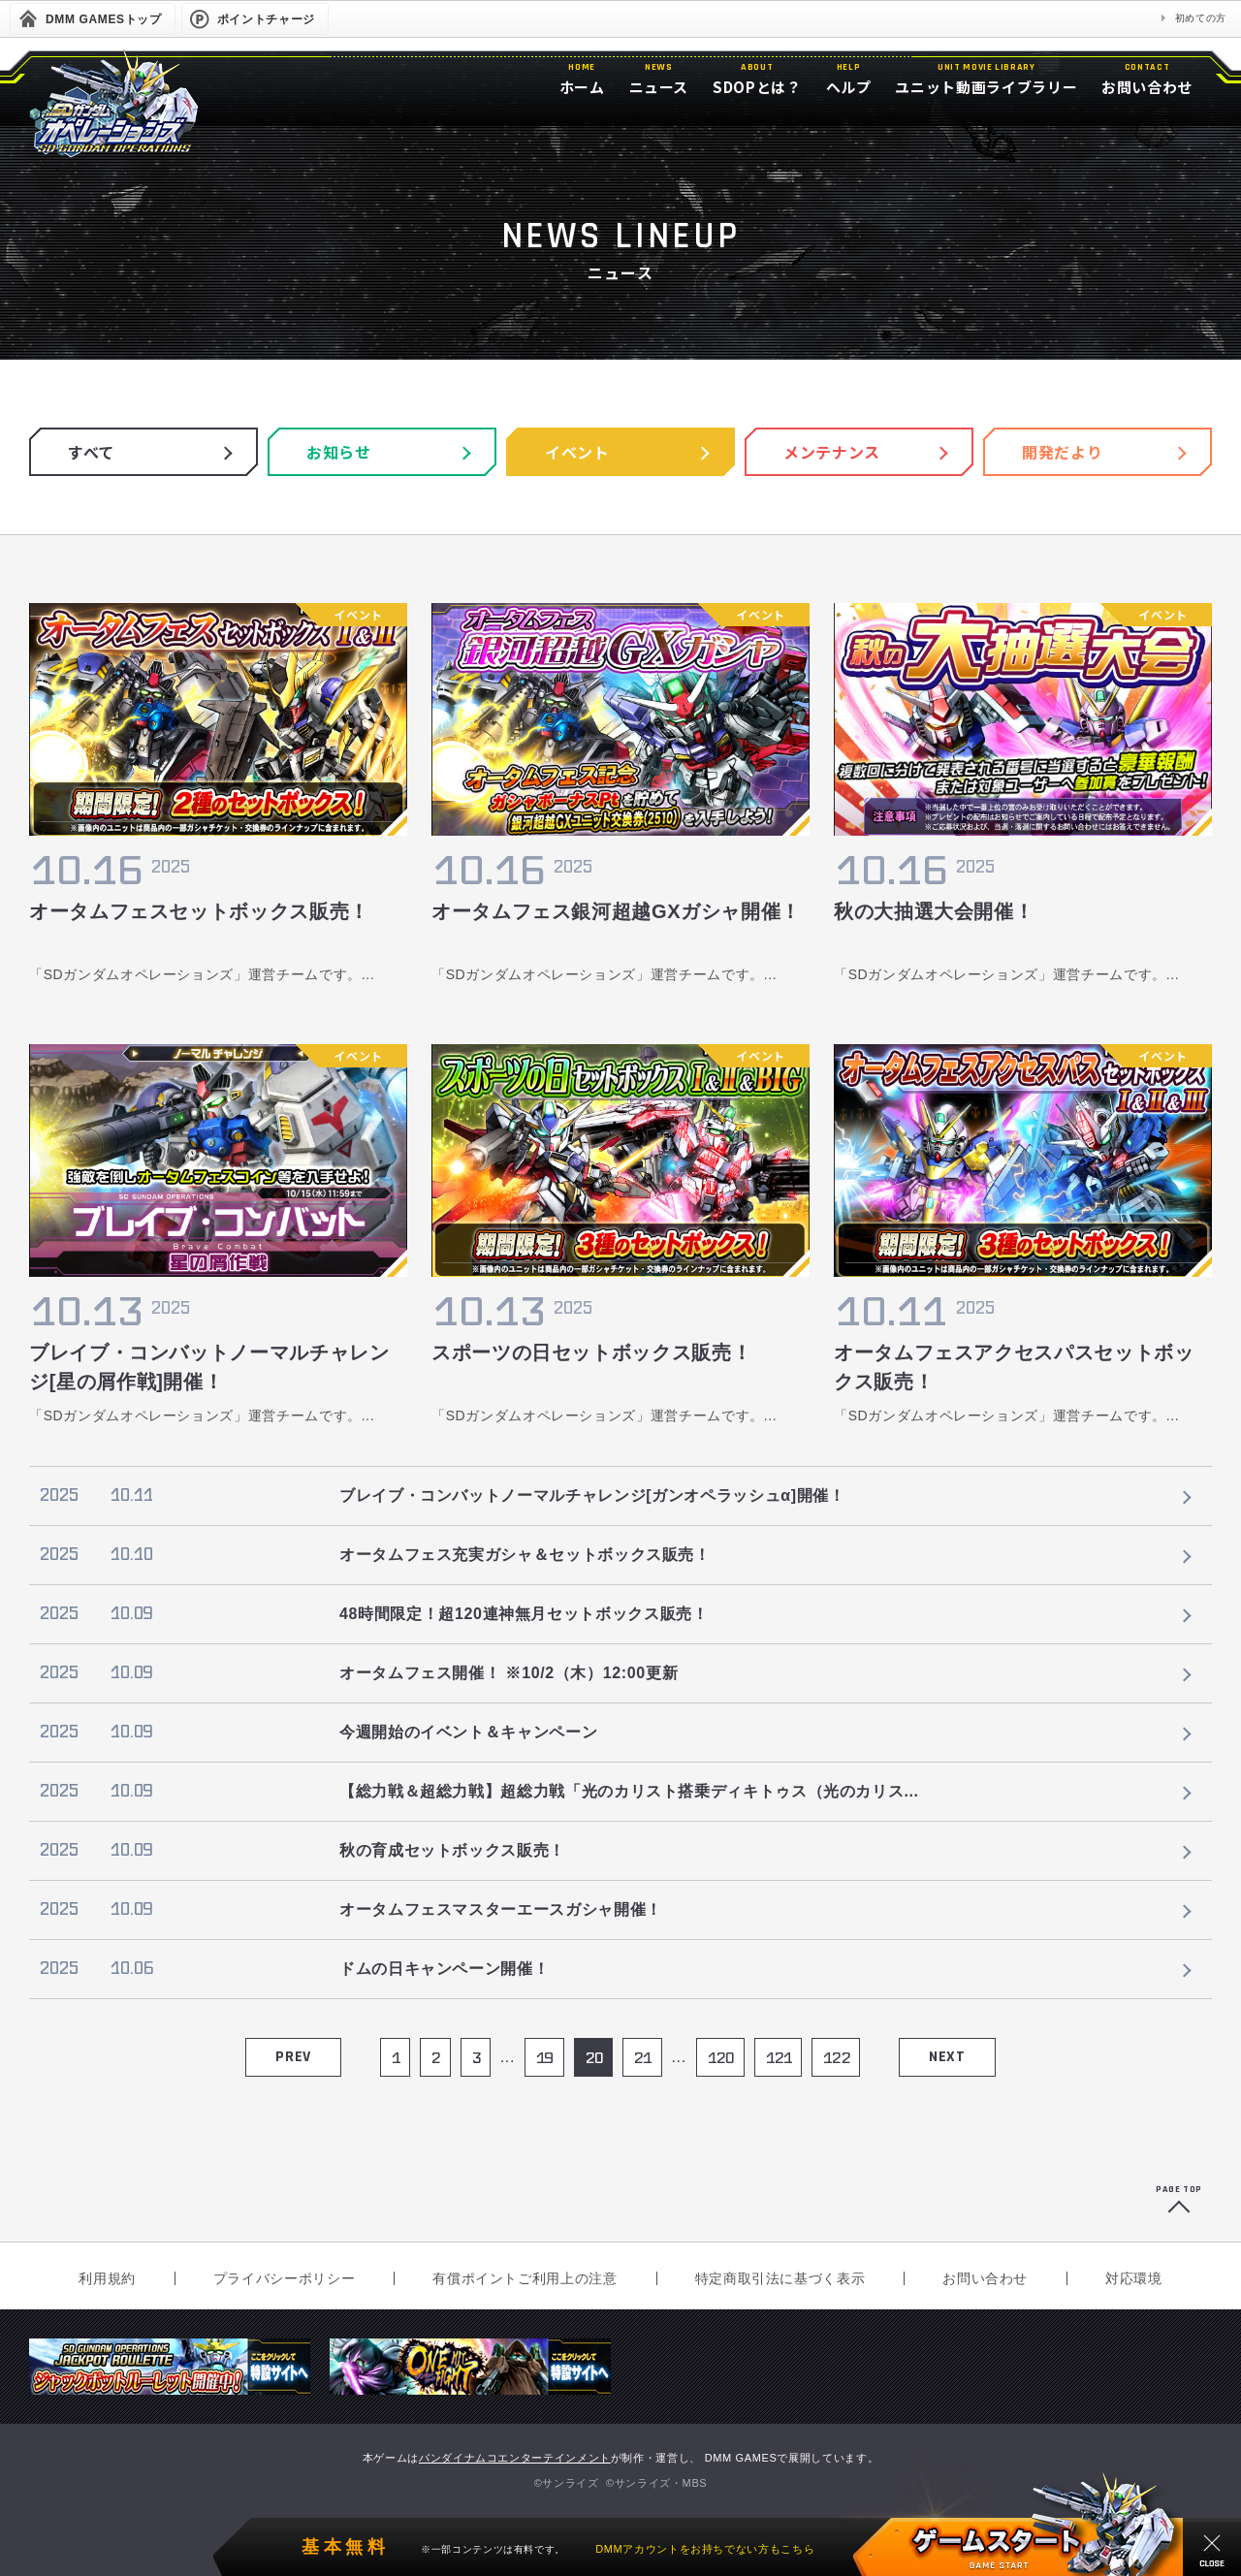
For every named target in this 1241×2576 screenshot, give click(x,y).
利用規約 (107, 2278)
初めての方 (1200, 18)
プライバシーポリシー (284, 2278)
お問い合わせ (985, 2278)
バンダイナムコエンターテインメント (515, 2458)
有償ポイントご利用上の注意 (524, 2278)
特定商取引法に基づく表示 (780, 2278)
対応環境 (1133, 2278)
